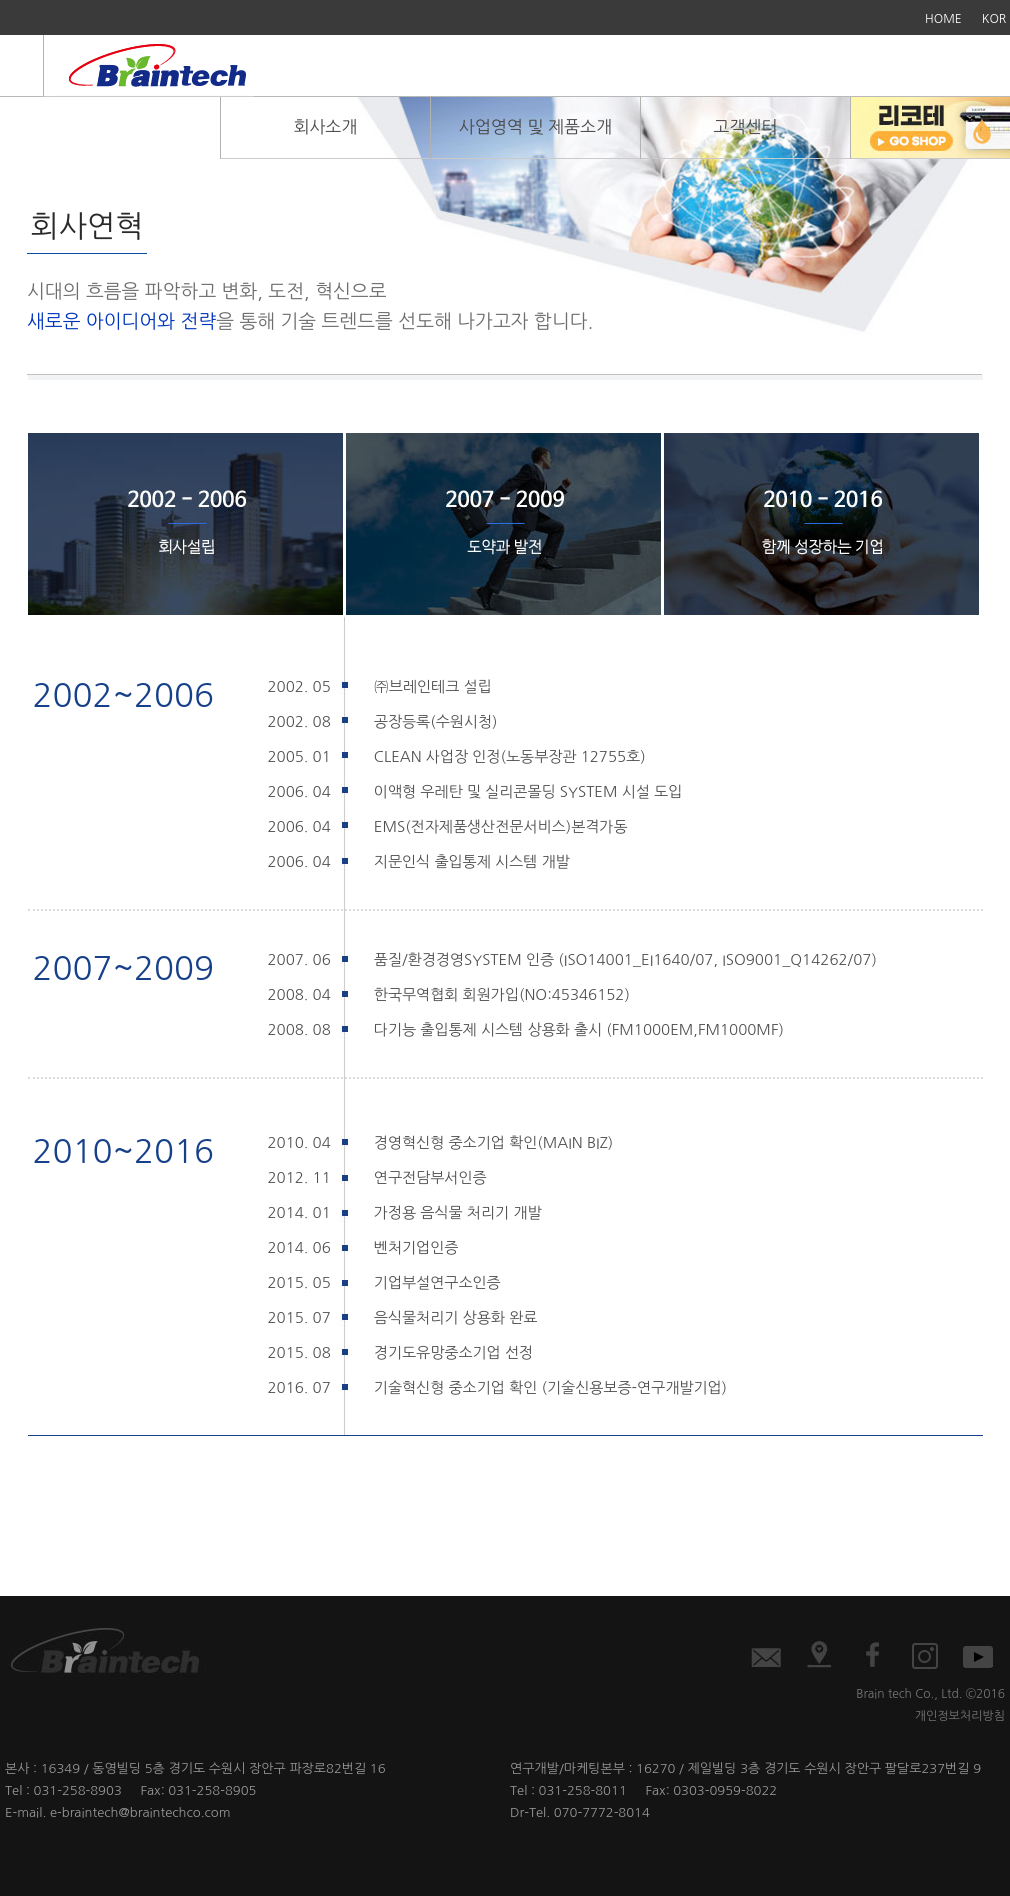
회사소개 (326, 126)
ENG (22, 54)
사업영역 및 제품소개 (535, 126)
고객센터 (746, 126)
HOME (943, 19)
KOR (994, 19)
